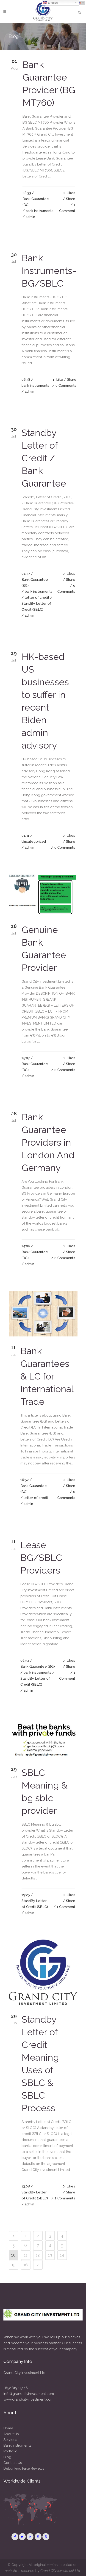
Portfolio (10, 2451)
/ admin (28, 217)
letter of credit (37, 597)
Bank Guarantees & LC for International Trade (46, 1376)
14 (62, 2255)
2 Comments (65, 2198)
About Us (11, 2434)
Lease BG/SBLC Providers (41, 1557)
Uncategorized (34, 841)
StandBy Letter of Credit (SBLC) (36, 606)
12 (38, 2255)
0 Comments (65, 385)
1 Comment (67, 208)
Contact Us (12, 2463)
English (50, 3)
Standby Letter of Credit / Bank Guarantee (44, 458)
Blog (7, 2457)
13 (50, 2255)
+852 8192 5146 (15, 2388)
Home (8, 2428)
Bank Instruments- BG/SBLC (49, 271)
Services (10, 2440)
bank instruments (39, 211)
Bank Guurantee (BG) (35, 202)
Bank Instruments (17, 2445)
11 (26, 2255)
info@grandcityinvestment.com (28, 2394)
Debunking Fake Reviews (23, 2468)
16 (25, 2264)
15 (13, 2264)
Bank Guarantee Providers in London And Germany (48, 1142)
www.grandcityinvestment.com (28, 2399)
